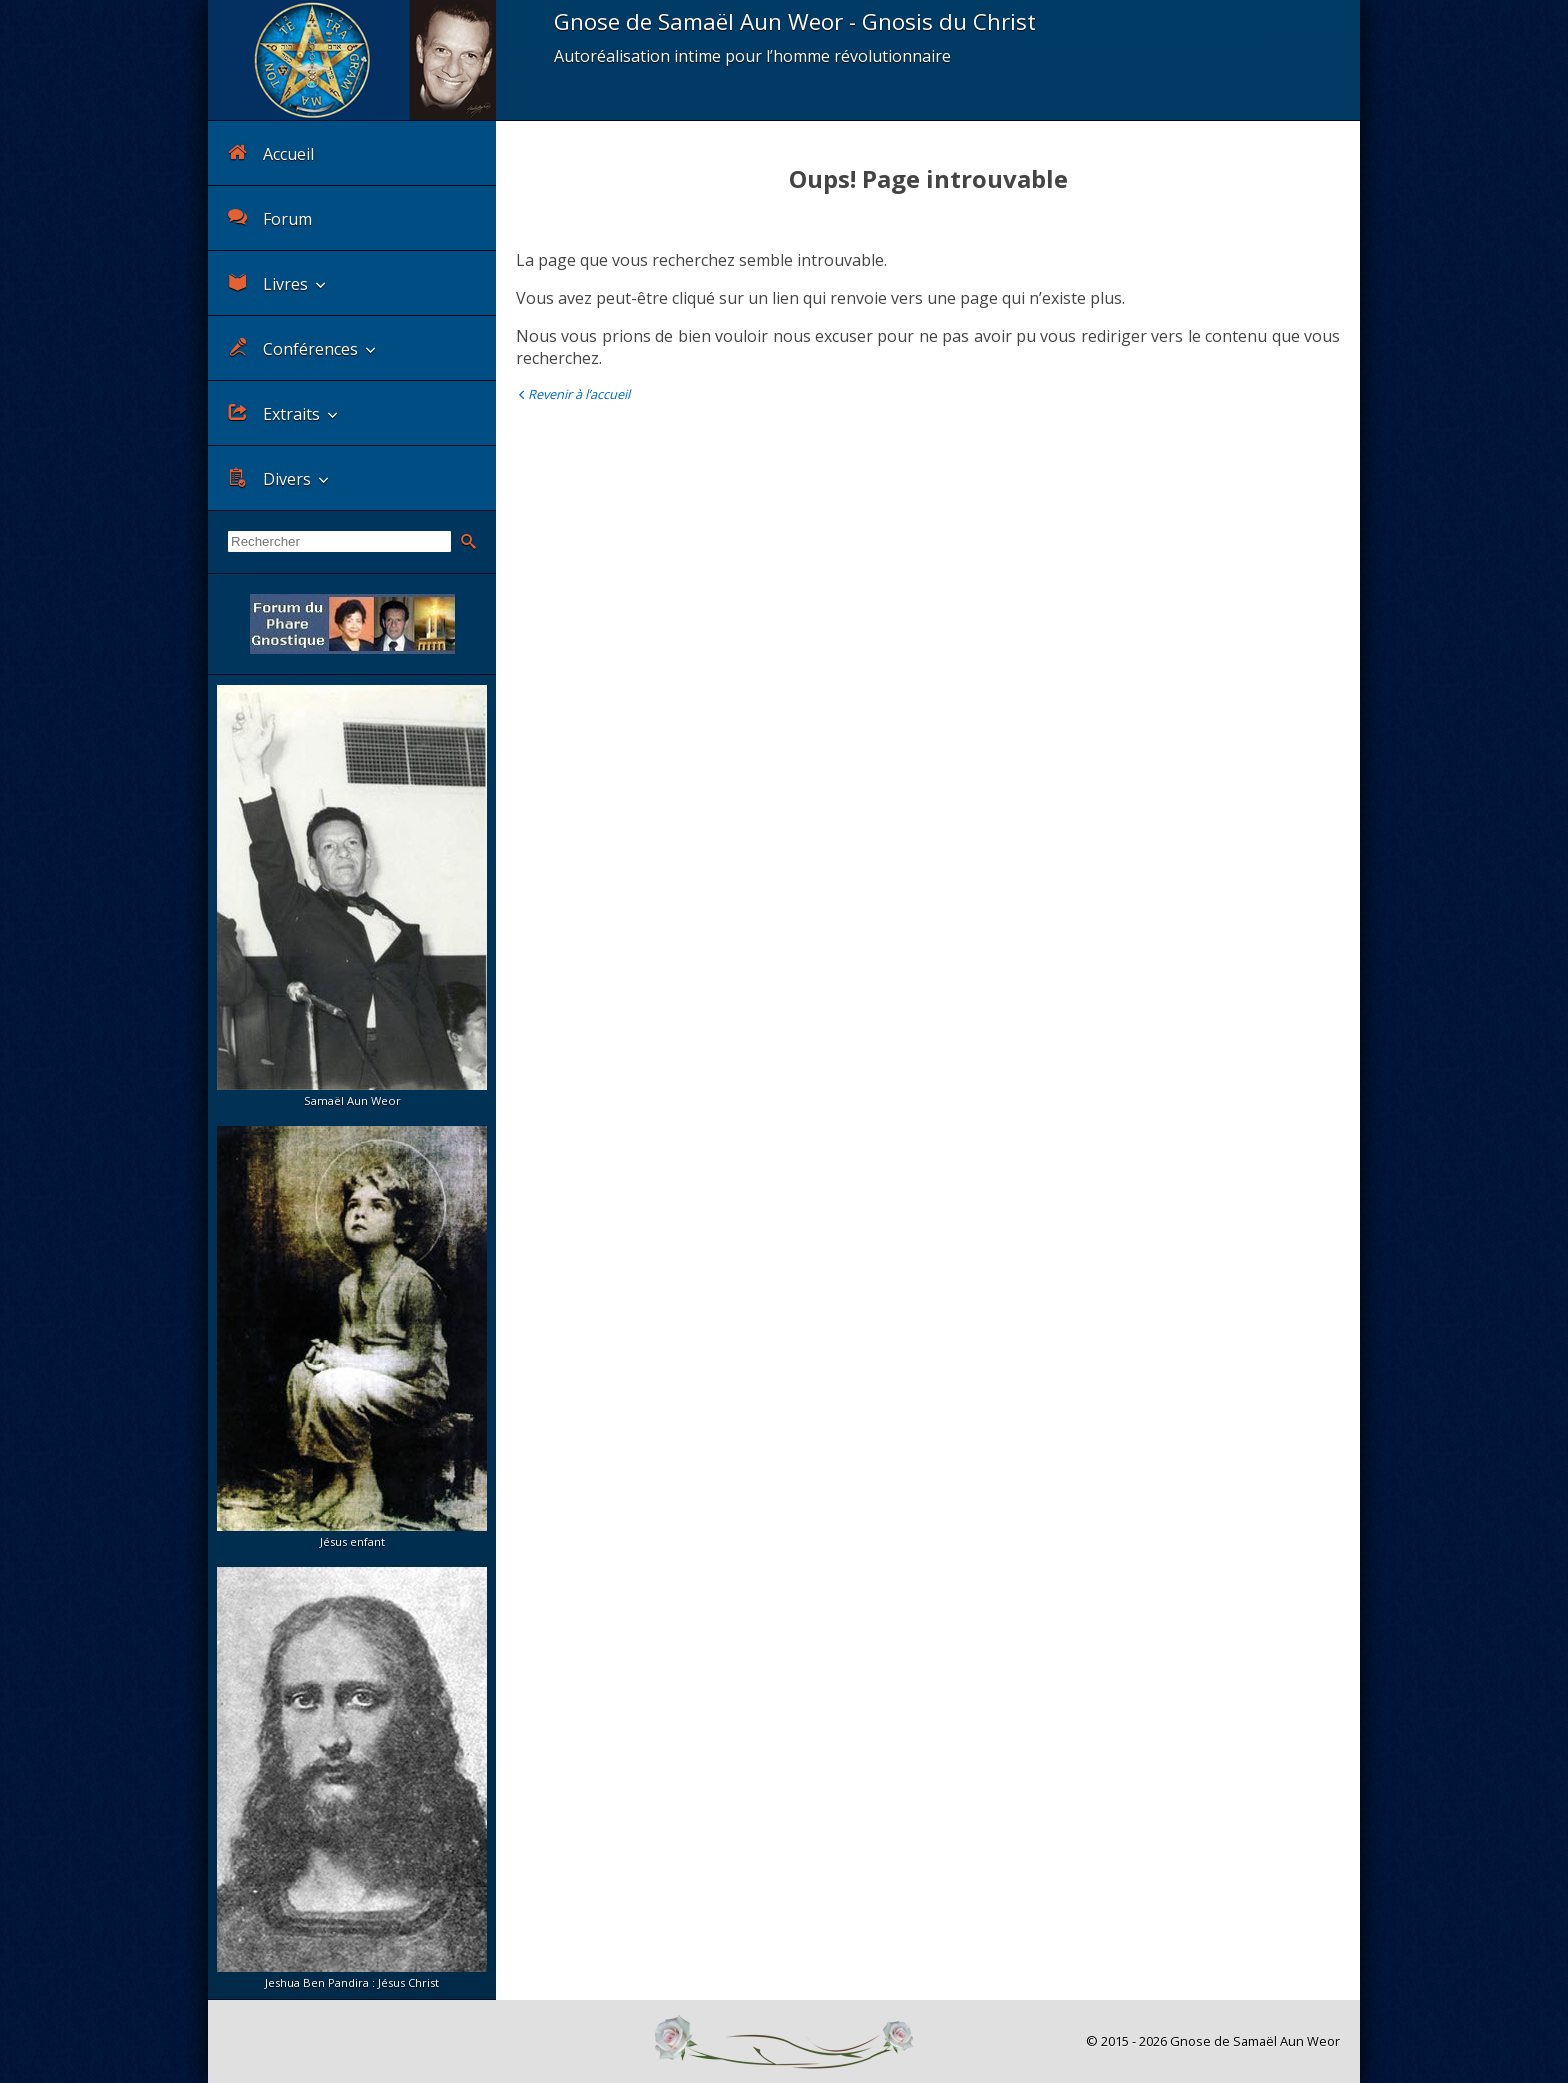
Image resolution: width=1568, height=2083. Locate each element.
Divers (269, 478)
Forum (270, 218)
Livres (268, 283)
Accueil (271, 153)
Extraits (274, 413)
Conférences (293, 348)
